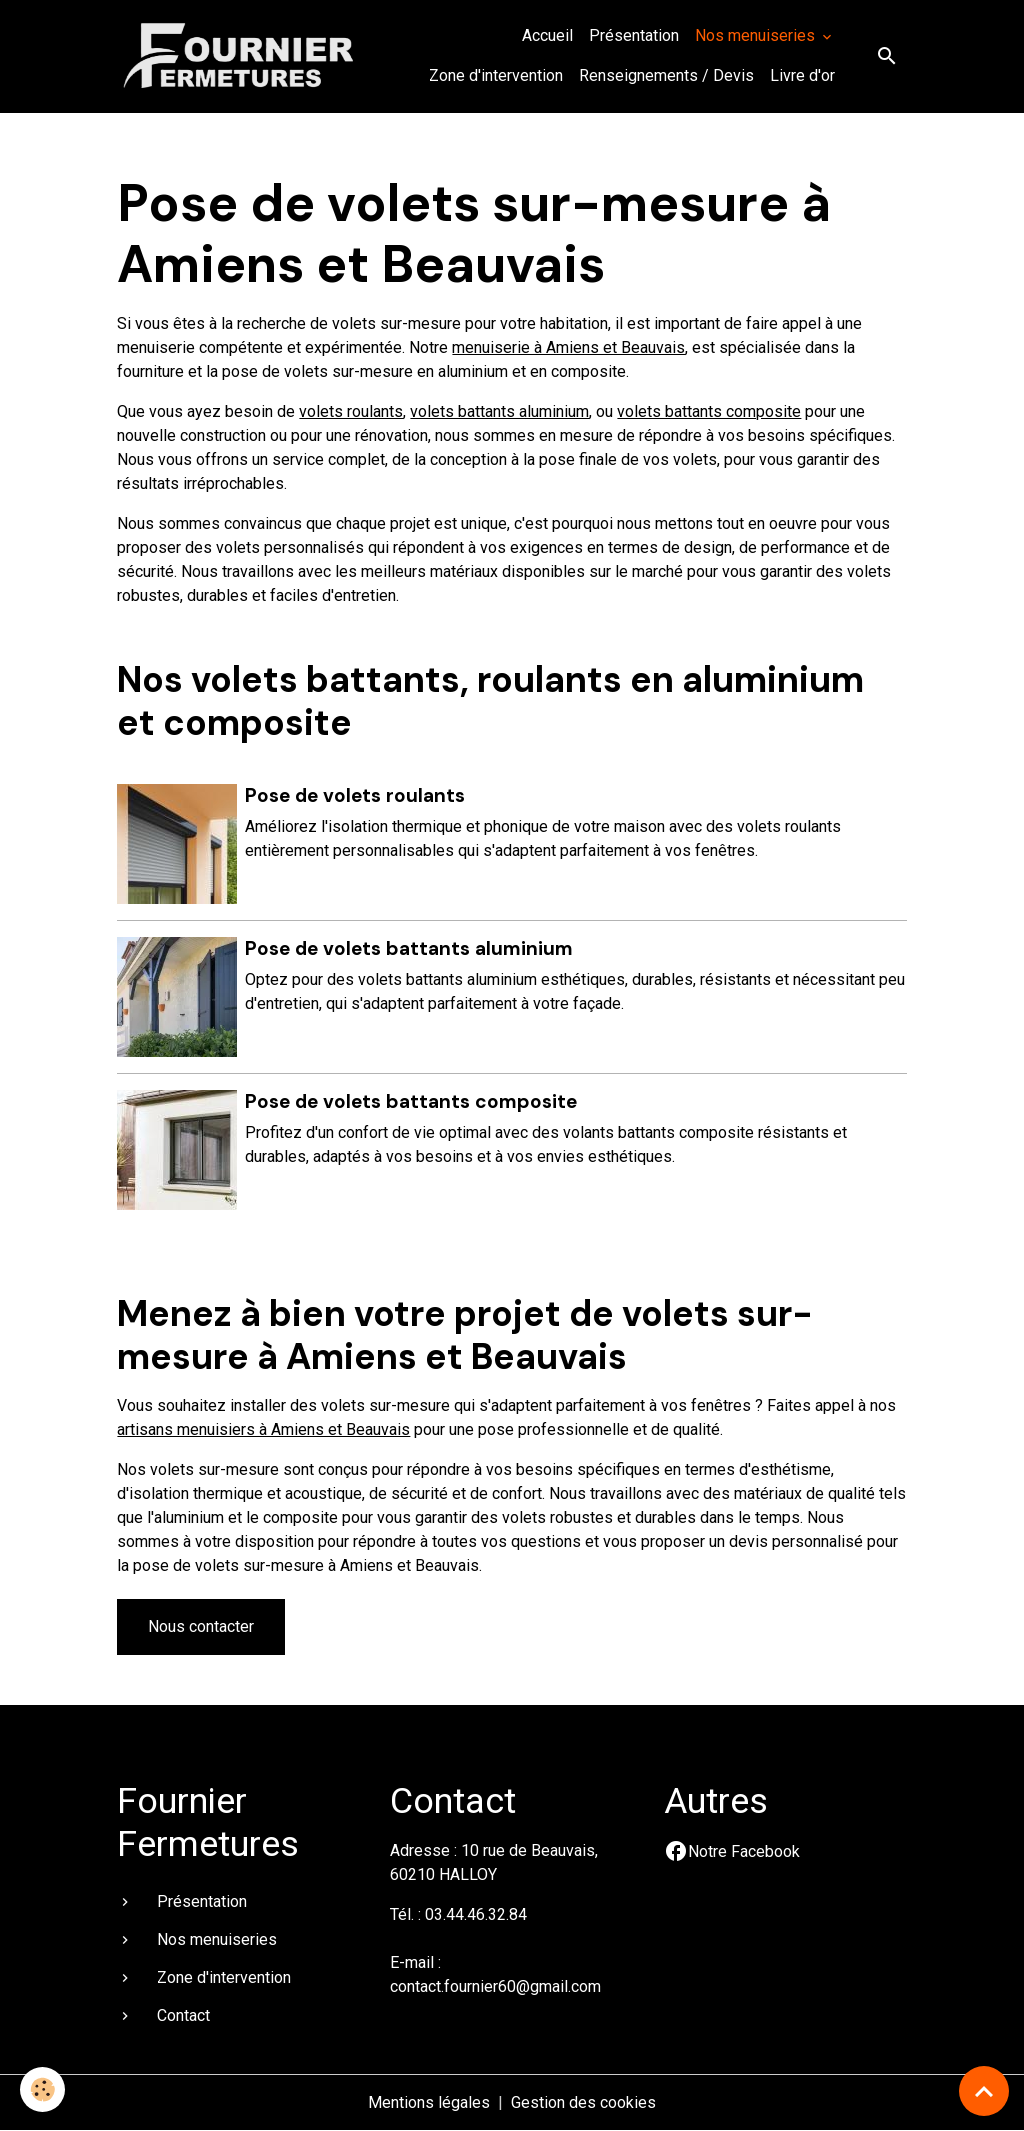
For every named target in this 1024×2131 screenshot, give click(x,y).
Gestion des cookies (583, 2102)
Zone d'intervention (496, 75)
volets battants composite (709, 411)
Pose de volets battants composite (411, 1101)
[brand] (240, 55)
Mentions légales (429, 2102)
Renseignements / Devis (666, 75)
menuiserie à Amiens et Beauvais (568, 347)
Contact (183, 2015)
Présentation (634, 35)
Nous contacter (201, 1626)
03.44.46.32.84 (476, 1914)
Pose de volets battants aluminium (409, 948)
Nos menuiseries (757, 35)
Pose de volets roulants (355, 795)
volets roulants (351, 411)
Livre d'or (802, 75)
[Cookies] (42, 2089)
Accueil (547, 35)
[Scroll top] (984, 2091)
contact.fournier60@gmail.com (495, 1986)
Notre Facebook (744, 1851)
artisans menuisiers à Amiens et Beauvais (263, 1429)
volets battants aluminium (499, 411)
